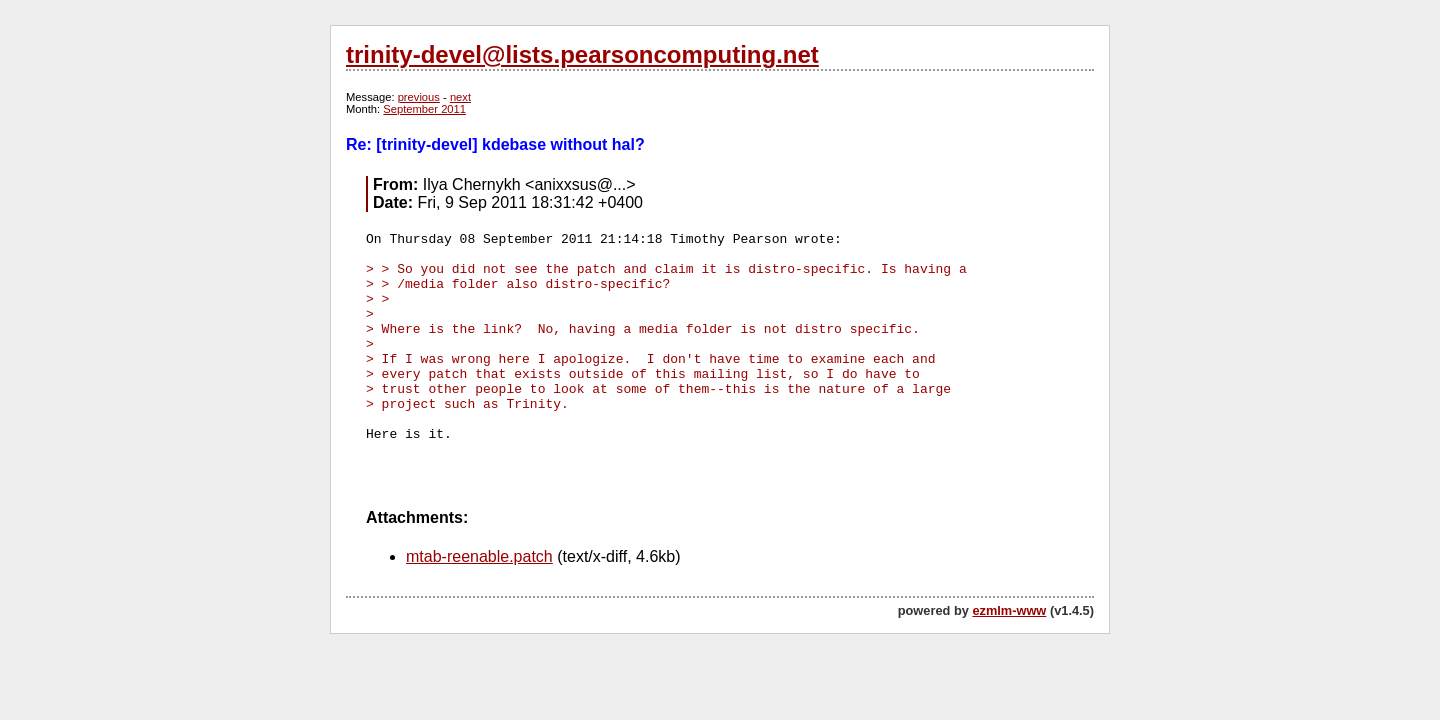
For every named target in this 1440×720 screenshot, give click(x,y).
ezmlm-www (1009, 610)
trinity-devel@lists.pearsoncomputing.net (582, 54)
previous (419, 97)
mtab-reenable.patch (479, 556)
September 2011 (424, 109)
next (460, 97)
